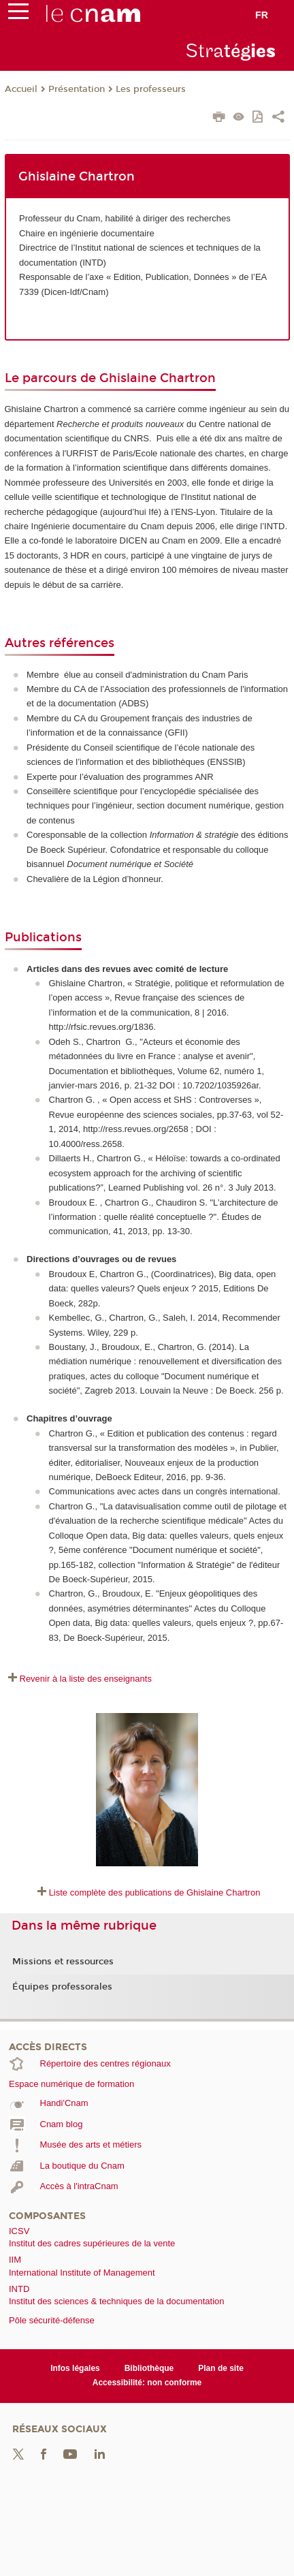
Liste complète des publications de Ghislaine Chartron (155, 1892)
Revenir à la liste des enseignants (86, 1679)
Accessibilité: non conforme (147, 2382)
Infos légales (75, 2368)
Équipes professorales (62, 1986)
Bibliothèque (149, 2368)
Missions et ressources (63, 1961)
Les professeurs (151, 89)
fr (261, 15)
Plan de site (221, 2368)
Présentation (76, 89)
